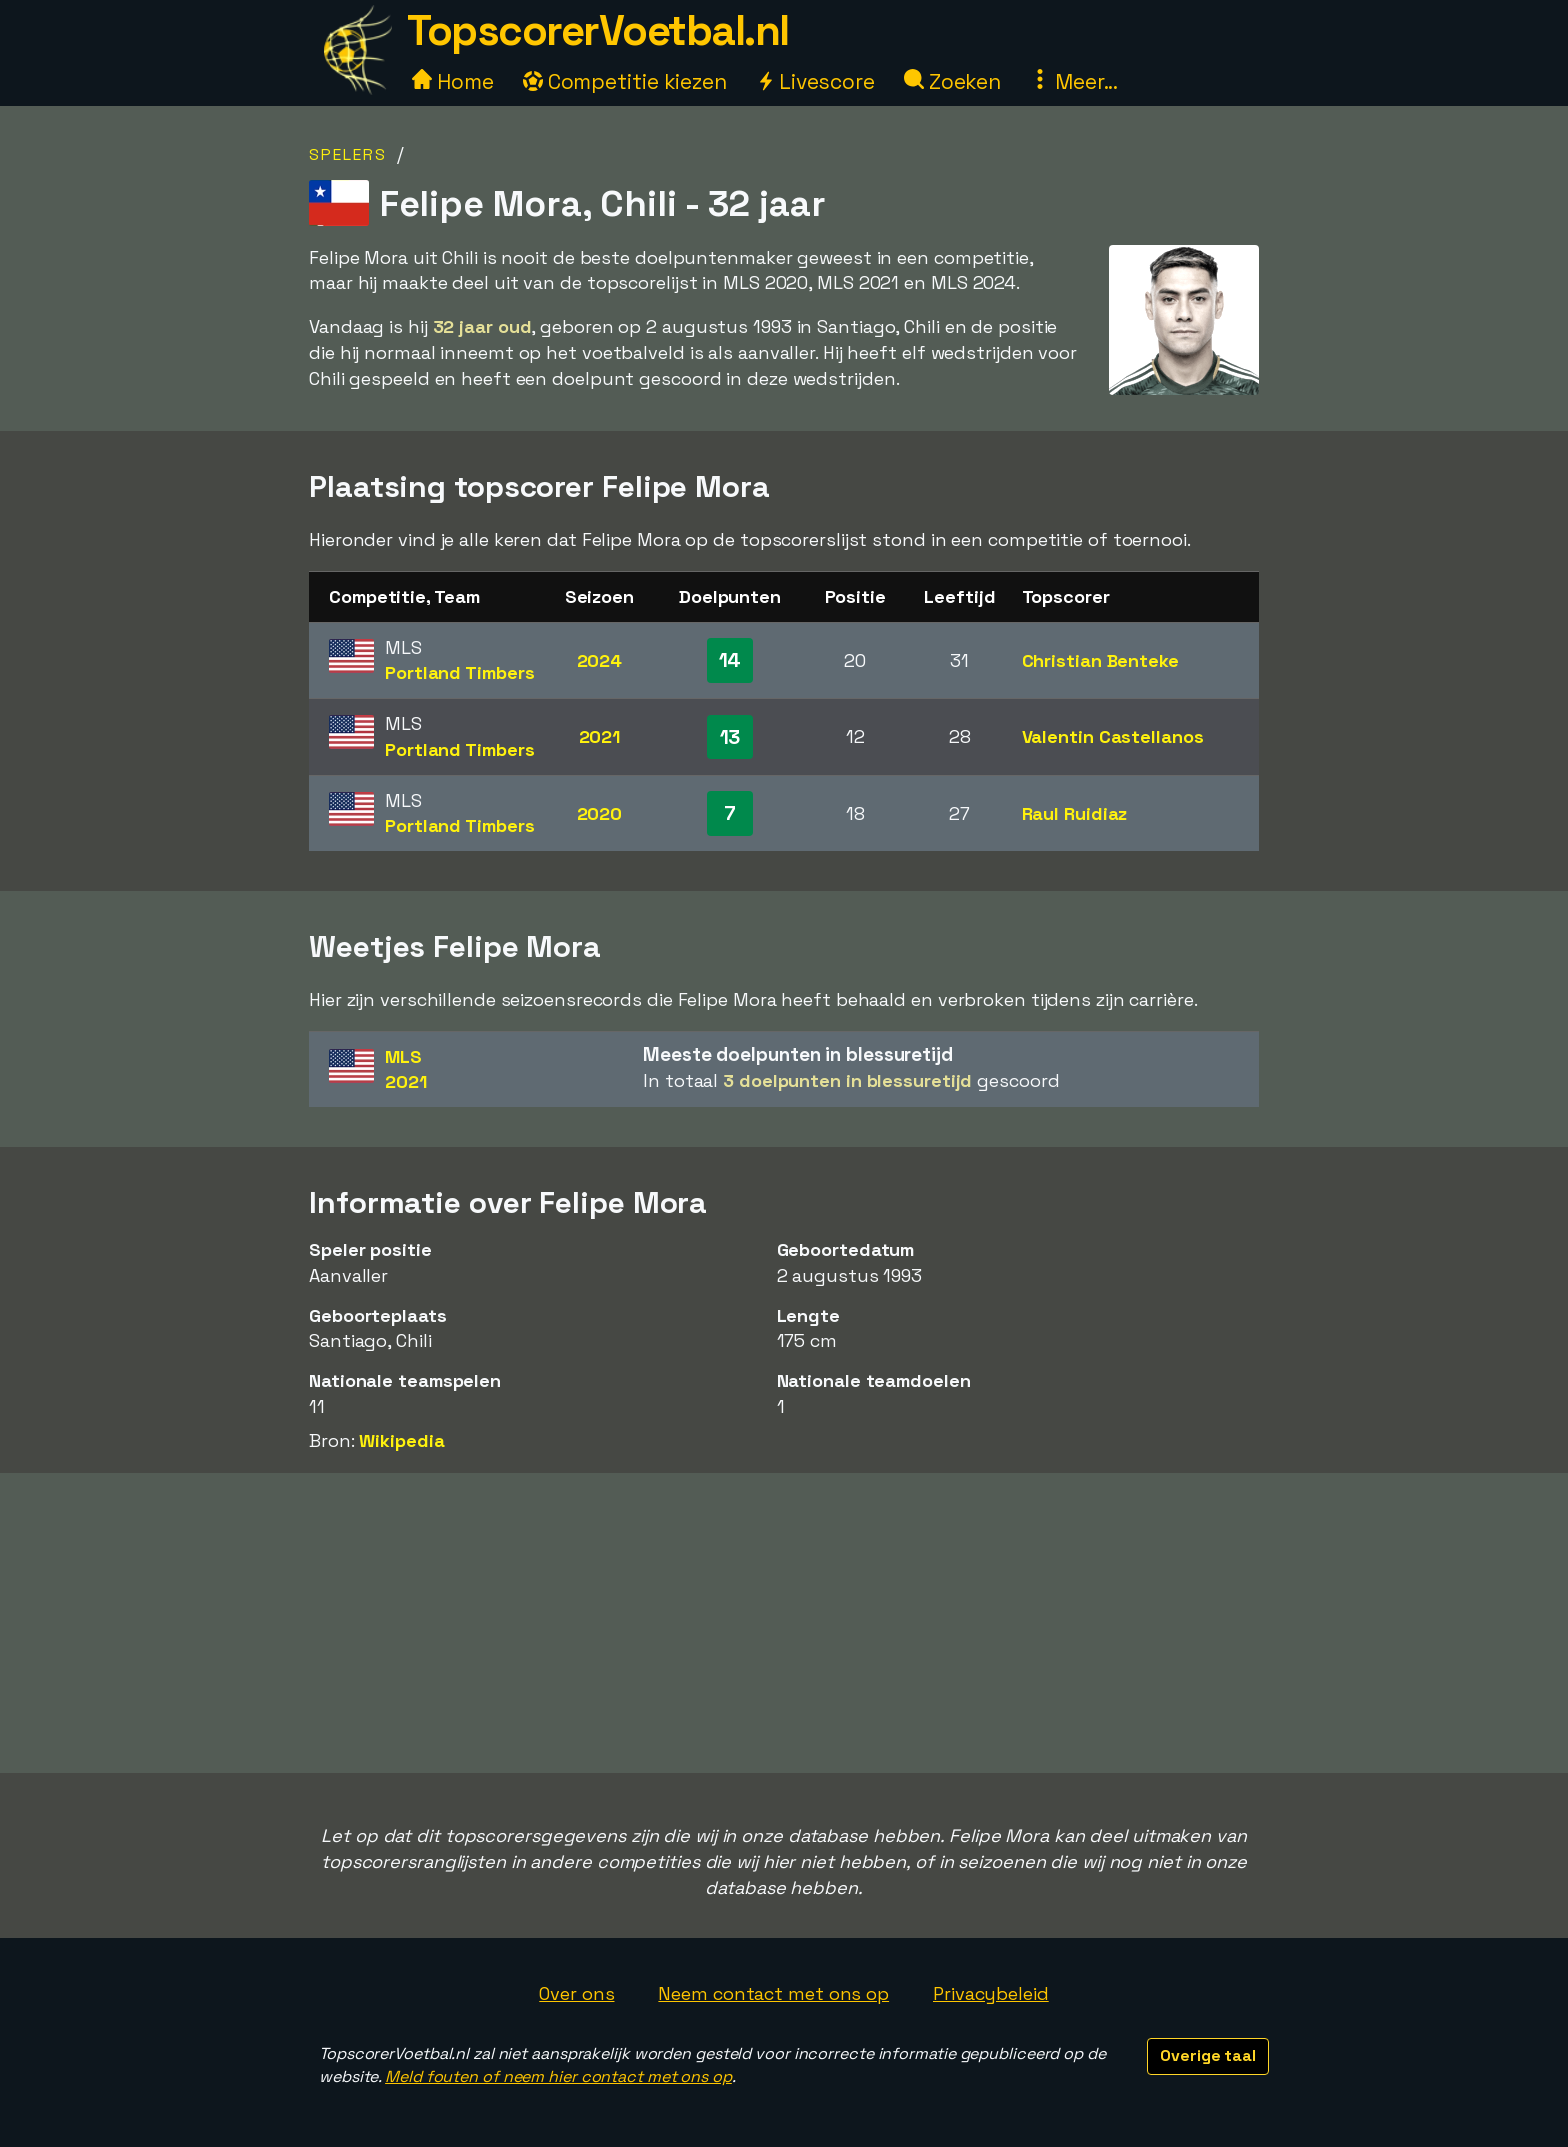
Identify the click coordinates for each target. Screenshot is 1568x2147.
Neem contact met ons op (773, 1993)
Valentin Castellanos (1113, 736)
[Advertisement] (784, 1623)
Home (453, 81)
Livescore (815, 81)
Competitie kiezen (625, 81)
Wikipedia (401, 1440)
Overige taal (1208, 2055)
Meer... (1074, 81)
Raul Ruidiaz (1075, 813)
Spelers (348, 154)
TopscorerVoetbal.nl (598, 30)
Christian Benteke (1100, 660)
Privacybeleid (991, 1993)
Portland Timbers (459, 672)
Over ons (576, 1993)
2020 (600, 813)
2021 (600, 736)
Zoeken (952, 81)
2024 (600, 660)
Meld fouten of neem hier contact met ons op (558, 2076)
